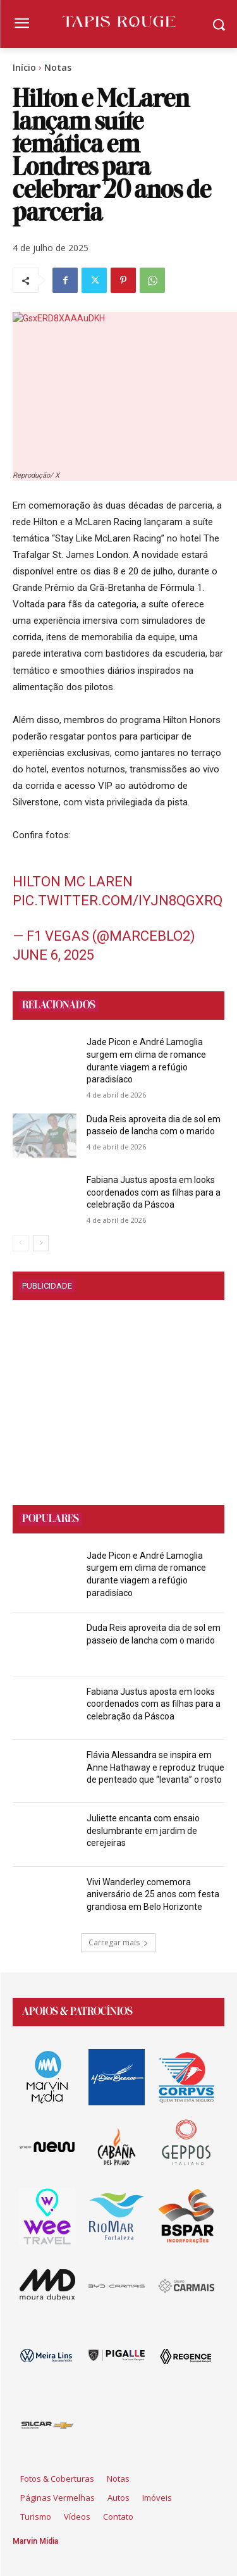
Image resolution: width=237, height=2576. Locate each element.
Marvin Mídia (35, 2541)
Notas (57, 67)
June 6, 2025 (53, 955)
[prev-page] (20, 1243)
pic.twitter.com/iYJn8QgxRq (117, 900)
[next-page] (41, 1243)
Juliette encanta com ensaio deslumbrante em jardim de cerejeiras (143, 1830)
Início (24, 67)
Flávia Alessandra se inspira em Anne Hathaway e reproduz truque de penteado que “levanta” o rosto (155, 1767)
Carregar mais (118, 1942)
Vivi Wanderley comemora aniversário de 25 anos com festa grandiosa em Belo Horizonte (153, 1894)
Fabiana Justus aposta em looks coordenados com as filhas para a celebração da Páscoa (154, 1192)
